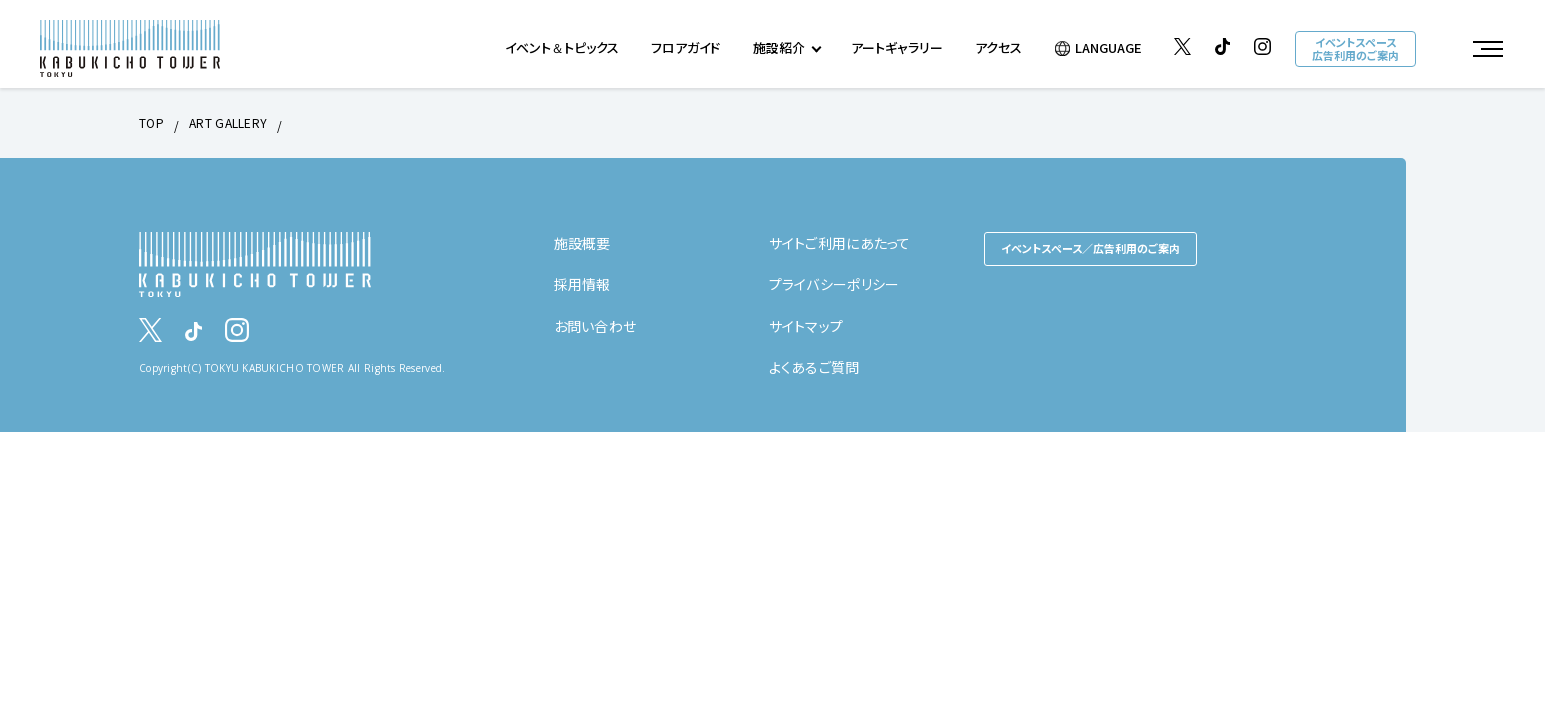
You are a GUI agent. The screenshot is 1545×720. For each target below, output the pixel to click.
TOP (151, 122)
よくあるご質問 (814, 367)
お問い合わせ (595, 326)
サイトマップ (806, 326)
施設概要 (582, 243)
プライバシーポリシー (834, 284)
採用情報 (582, 284)
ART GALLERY (228, 122)
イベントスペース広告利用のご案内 (1355, 48)
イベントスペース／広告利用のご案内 (1090, 248)
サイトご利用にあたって (840, 243)
